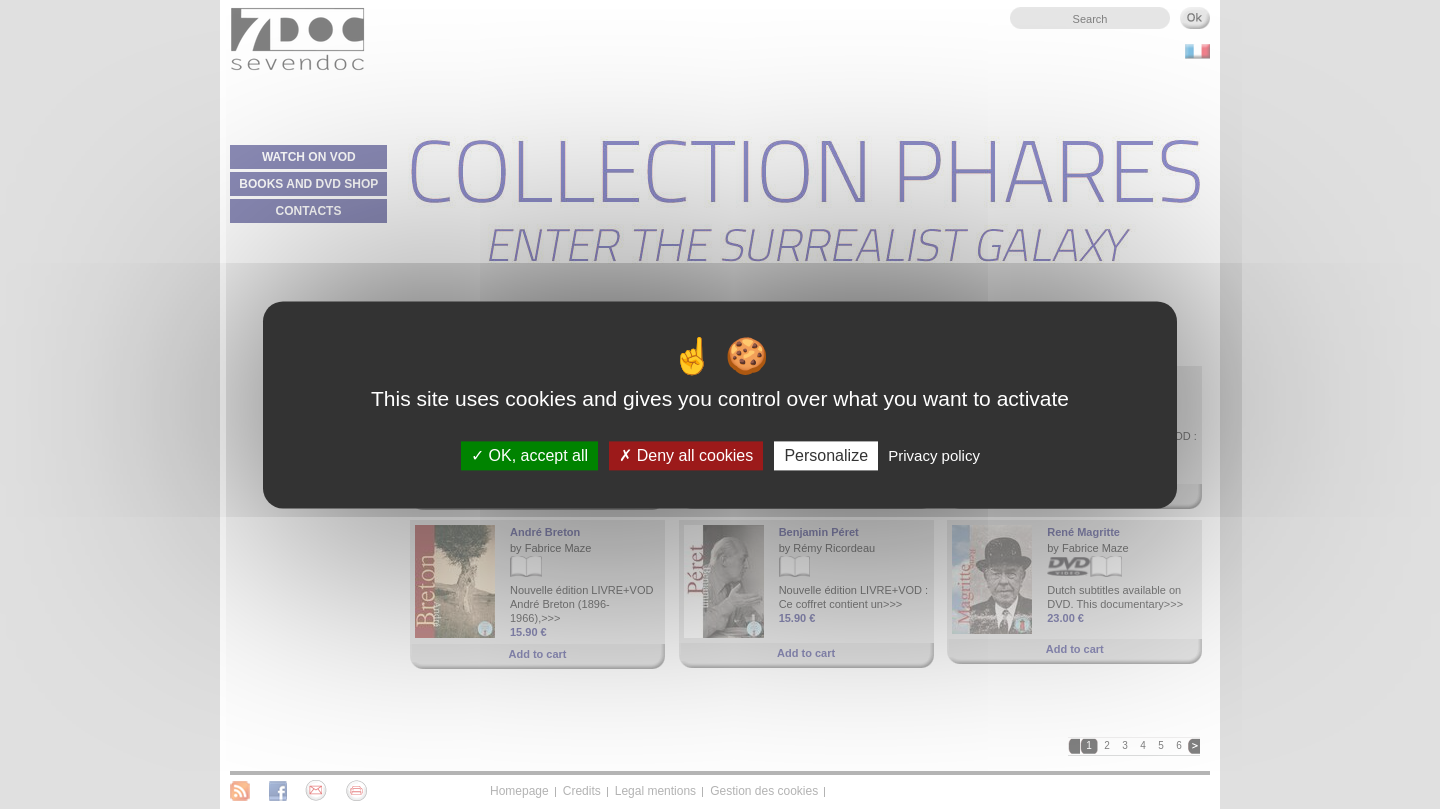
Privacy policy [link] (934, 455)
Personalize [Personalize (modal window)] (826, 455)
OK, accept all (529, 455)
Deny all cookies (686, 455)
